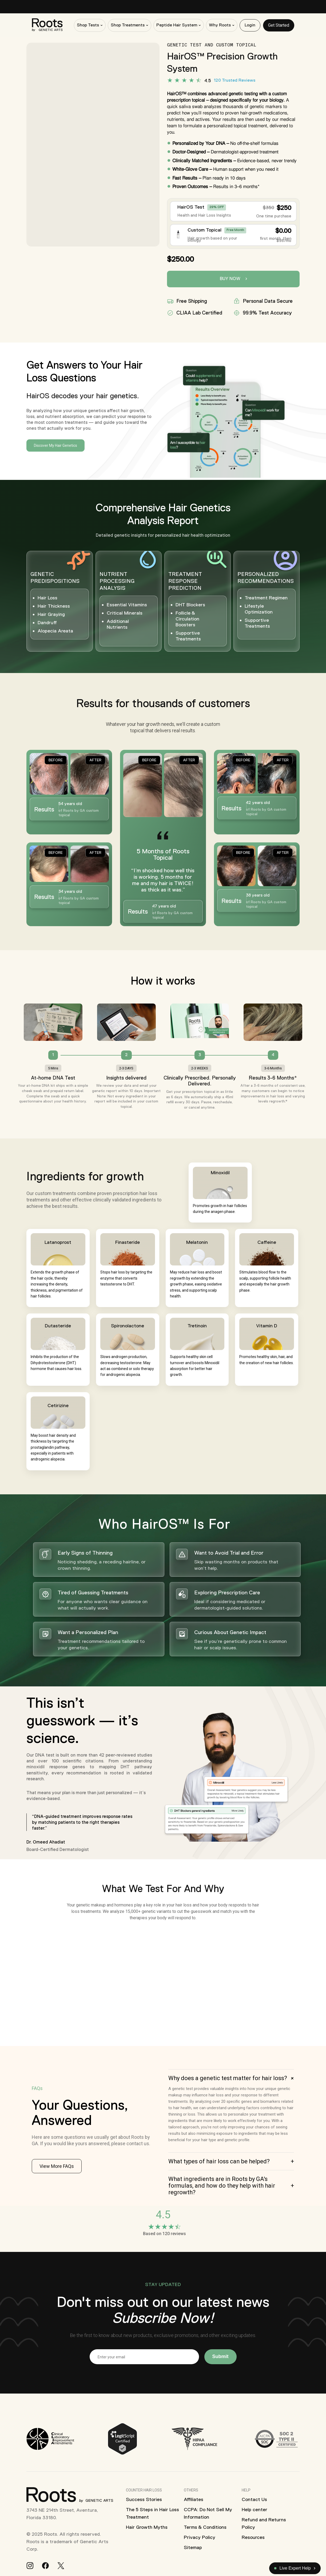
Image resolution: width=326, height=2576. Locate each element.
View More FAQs (56, 2166)
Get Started (278, 25)
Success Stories (144, 2499)
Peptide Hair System (176, 25)
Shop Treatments (128, 25)
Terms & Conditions (205, 2527)
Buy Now (233, 279)
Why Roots (220, 25)
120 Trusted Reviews (234, 80)
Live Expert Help (292, 2568)
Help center (254, 2510)
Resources (253, 2537)
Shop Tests (88, 25)
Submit (220, 2356)
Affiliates (193, 2499)
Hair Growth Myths (147, 2527)
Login (250, 25)
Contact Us (254, 2499)
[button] (231, 2078)
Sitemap (193, 2547)
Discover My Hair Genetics (55, 445)
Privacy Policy (199, 2537)
